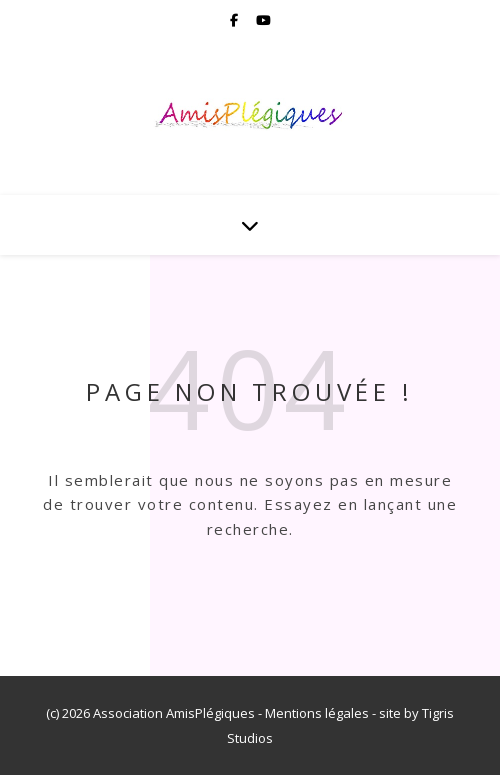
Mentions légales (317, 713)
